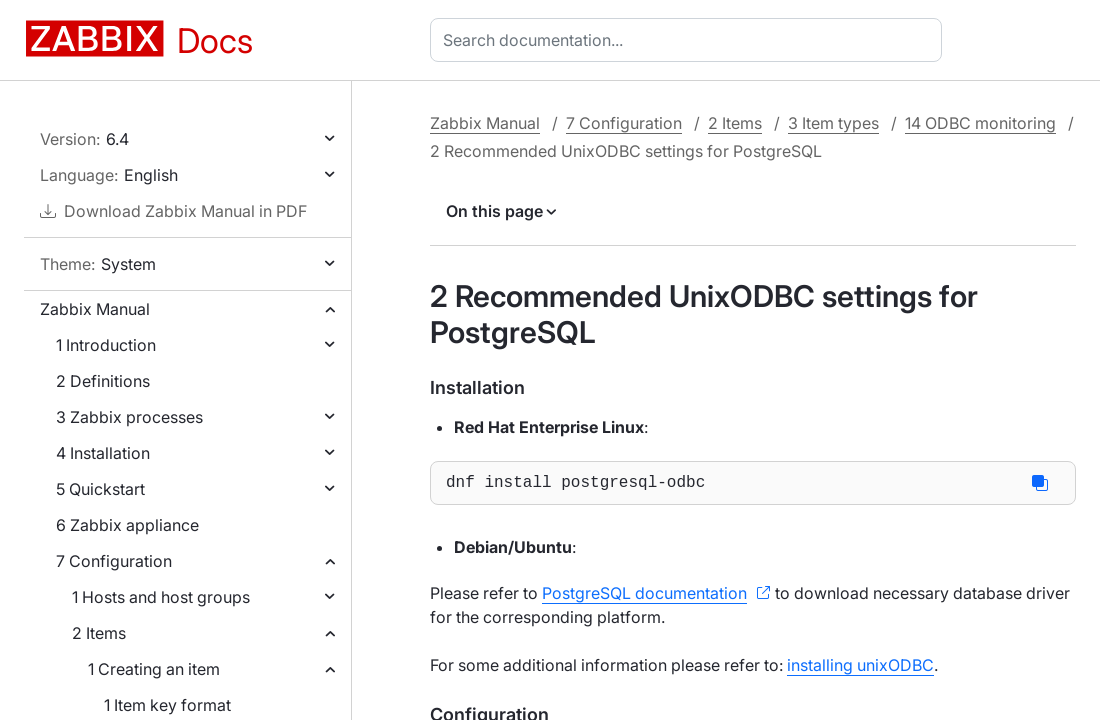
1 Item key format (167, 705)
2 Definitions (103, 381)
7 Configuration (114, 561)
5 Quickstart (100, 489)
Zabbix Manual (95, 309)
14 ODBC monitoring (980, 123)
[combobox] (690, 40)
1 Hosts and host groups (161, 597)
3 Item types (833, 123)
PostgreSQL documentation (644, 597)
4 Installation (103, 453)
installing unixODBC (860, 669)
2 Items (99, 633)
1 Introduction (106, 345)
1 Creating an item (154, 669)
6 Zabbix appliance (127, 525)
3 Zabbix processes (129, 417)
